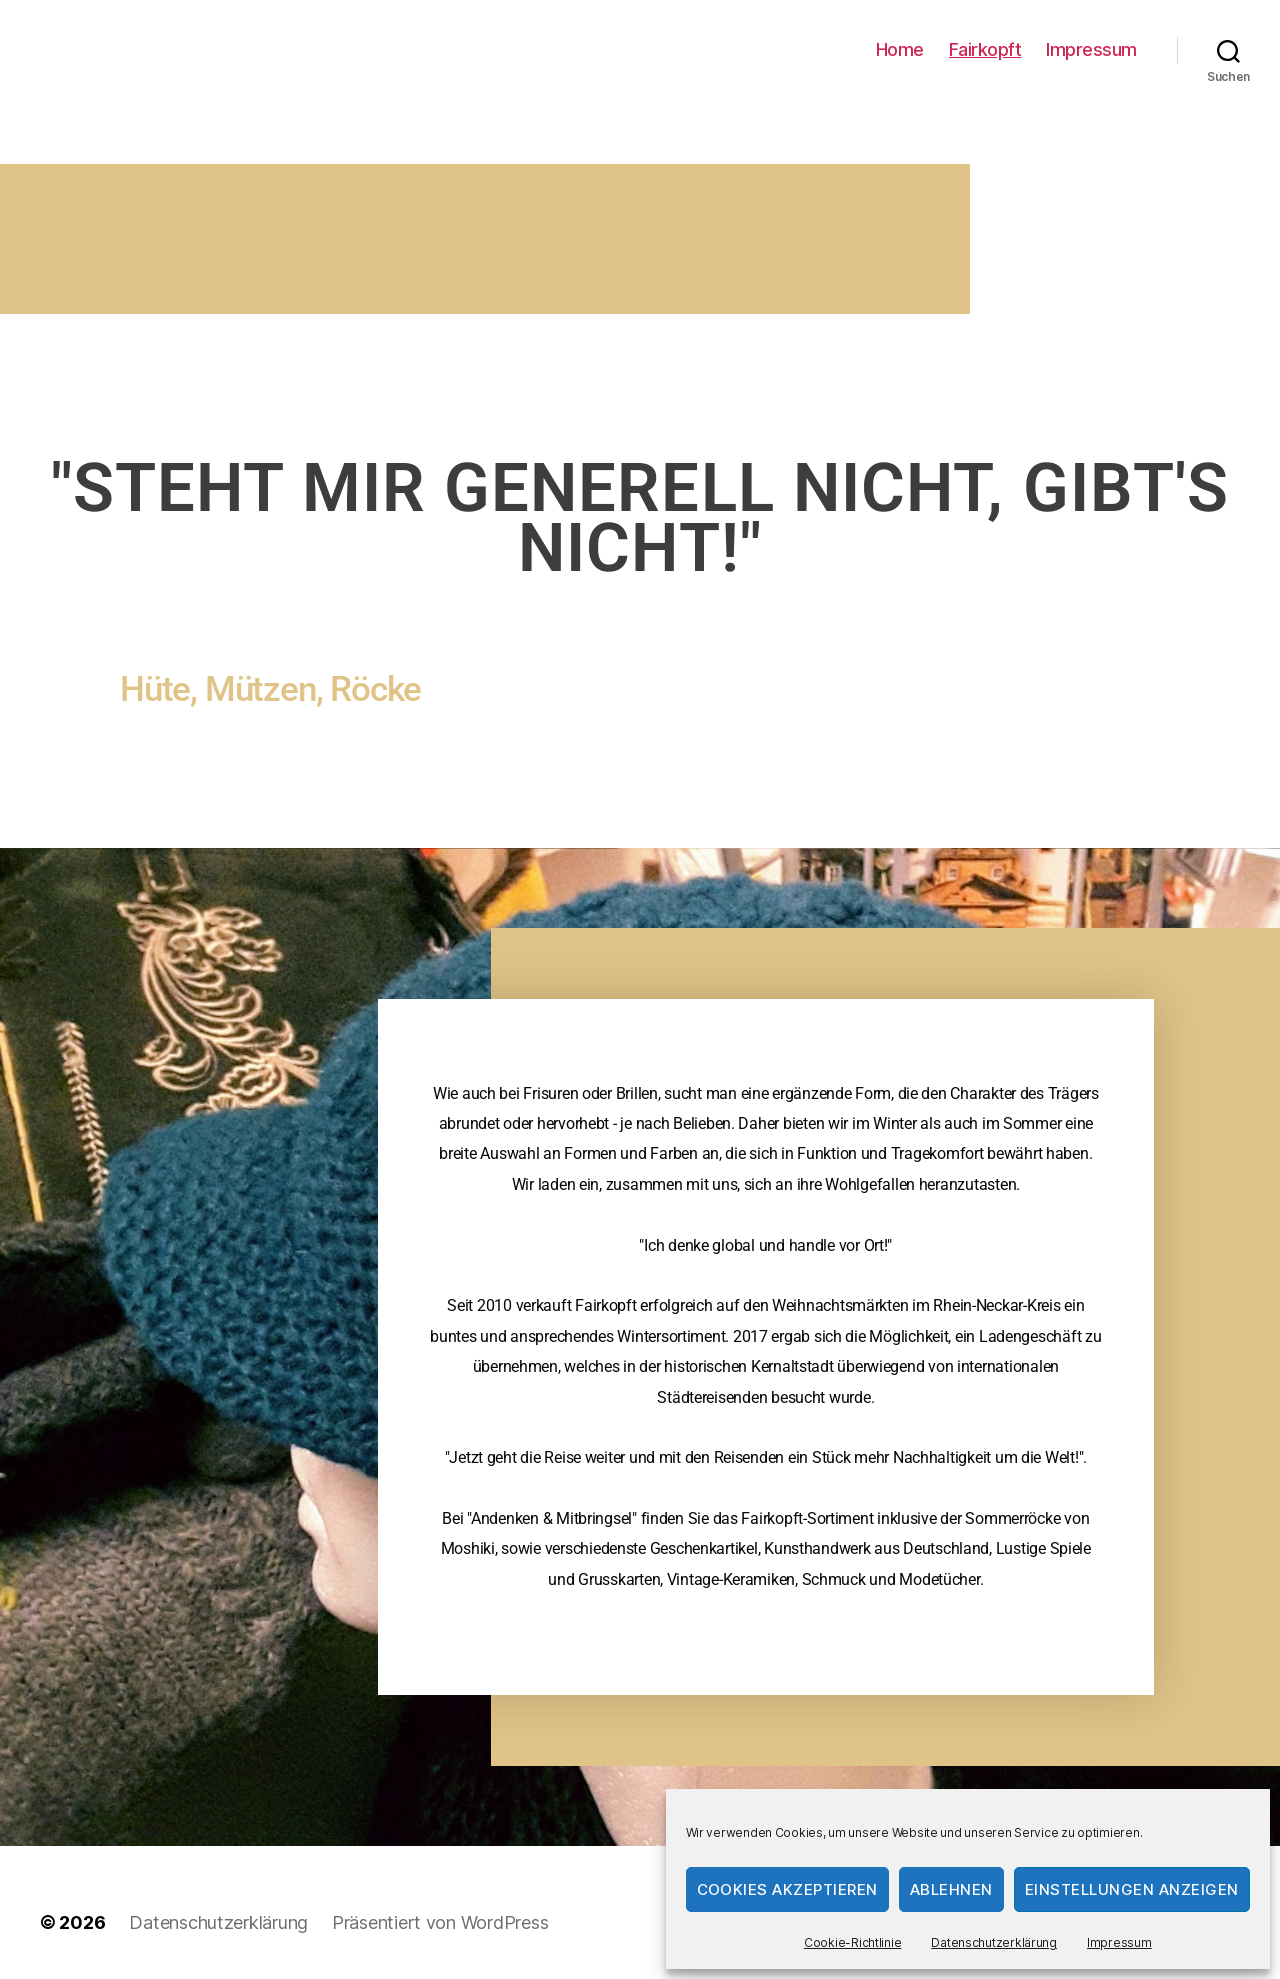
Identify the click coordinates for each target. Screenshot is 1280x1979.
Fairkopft (985, 49)
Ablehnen (951, 1889)
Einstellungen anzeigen (1132, 1889)
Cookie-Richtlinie (852, 1942)
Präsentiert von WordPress (440, 1922)
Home (900, 49)
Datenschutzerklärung (994, 1942)
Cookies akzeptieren (788, 1889)
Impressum (1119, 1942)
